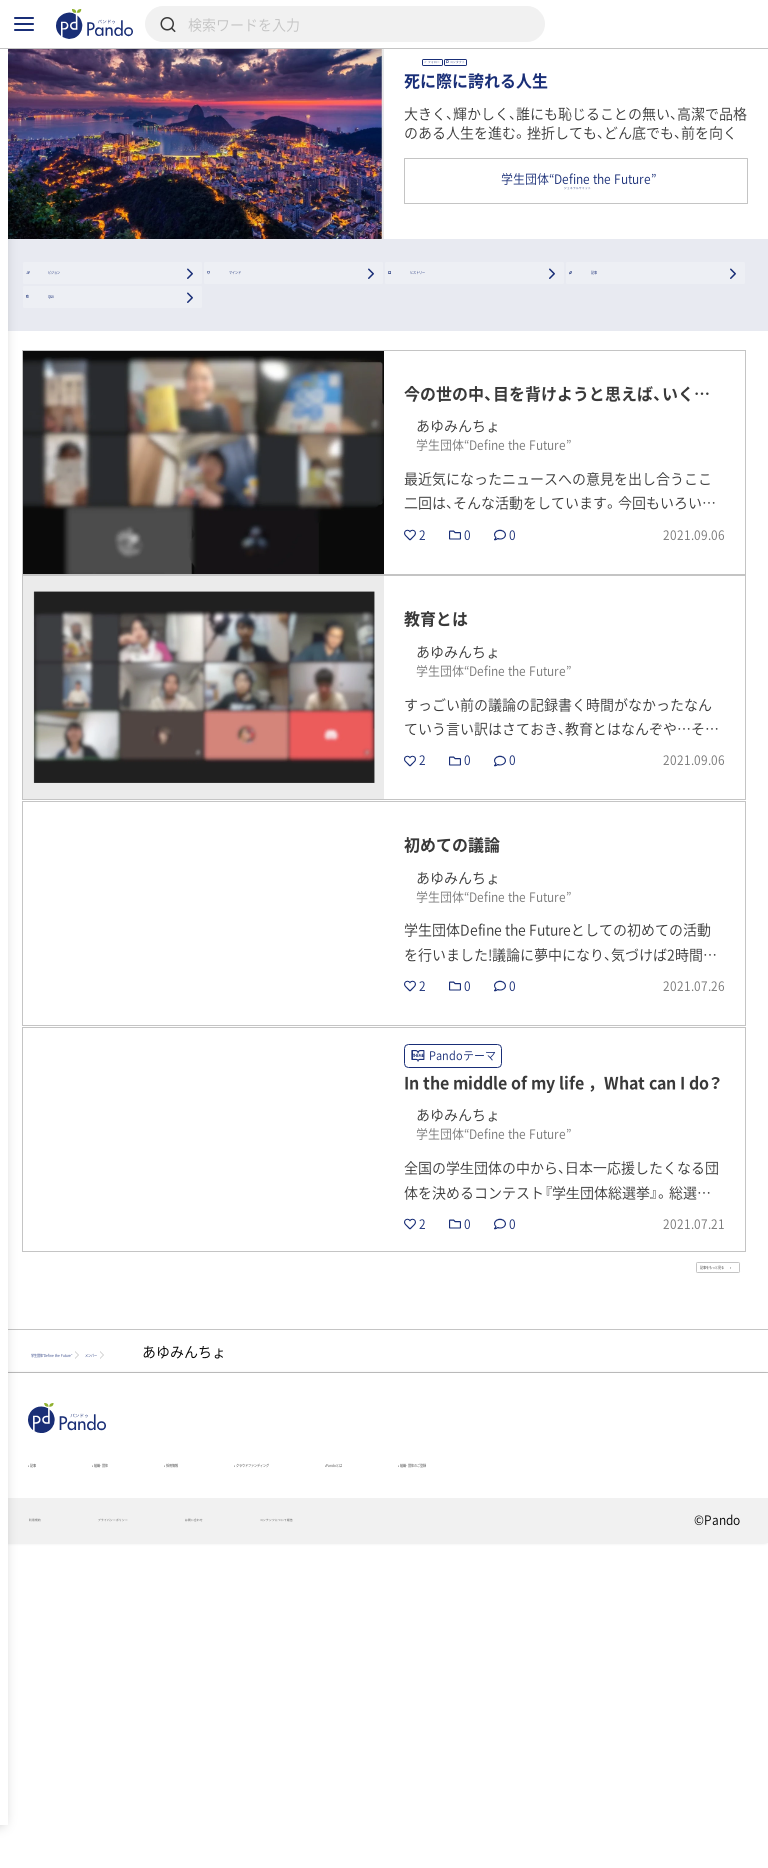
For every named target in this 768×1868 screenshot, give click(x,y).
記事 (45, 1745)
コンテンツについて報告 (512, 1844)
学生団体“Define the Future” (131, 1618)
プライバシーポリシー (196, 1844)
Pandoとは (619, 1745)
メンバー (305, 1618)
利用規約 (53, 1844)
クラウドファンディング (444, 1745)
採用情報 (276, 1745)
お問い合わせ (351, 1844)
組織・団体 (154, 1745)
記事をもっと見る (654, 1519)
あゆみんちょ (592, 89)
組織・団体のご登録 (91, 1773)
